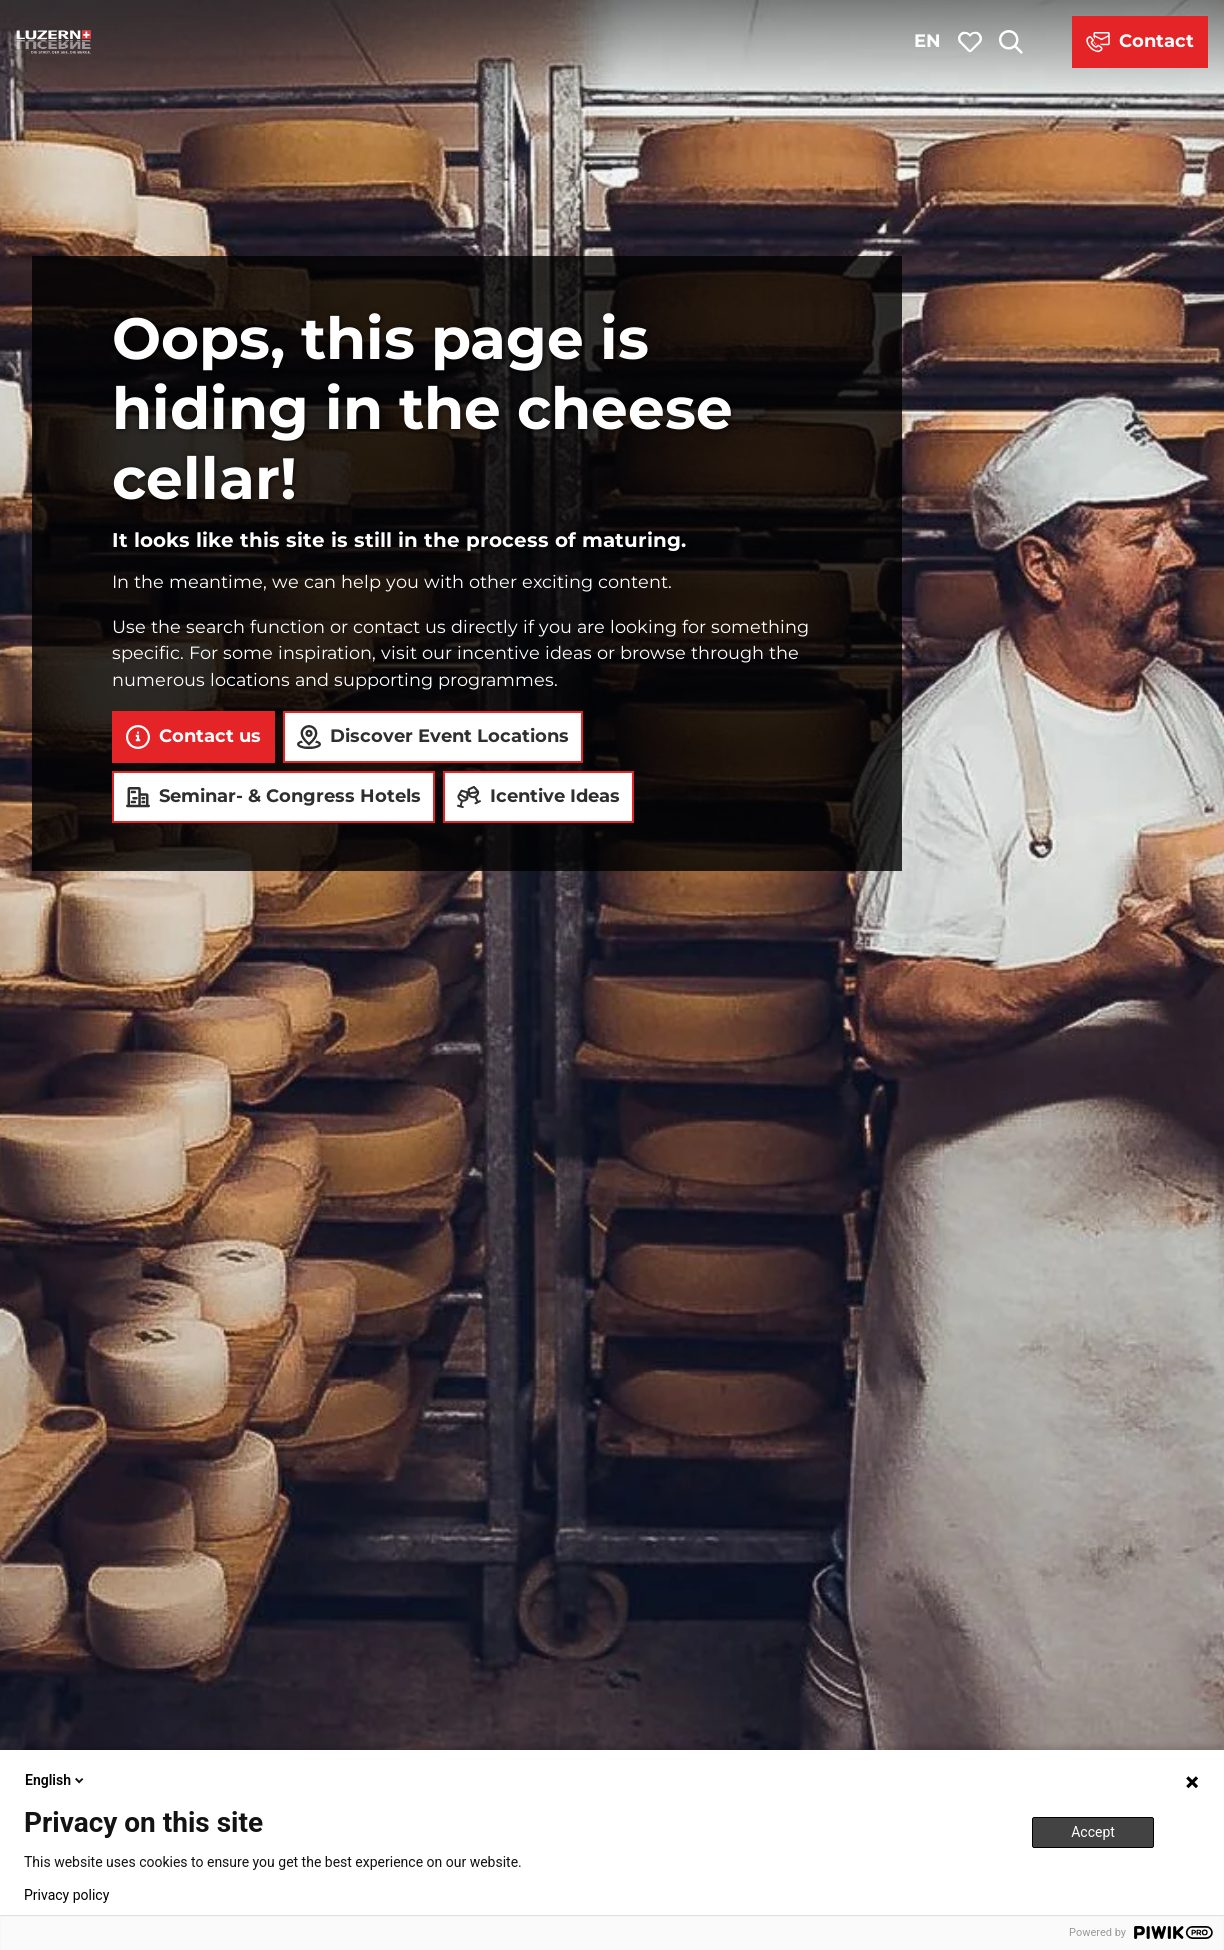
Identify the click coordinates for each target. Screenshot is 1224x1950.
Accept (1093, 1832)
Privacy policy (66, 1895)
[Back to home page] (54, 42)
